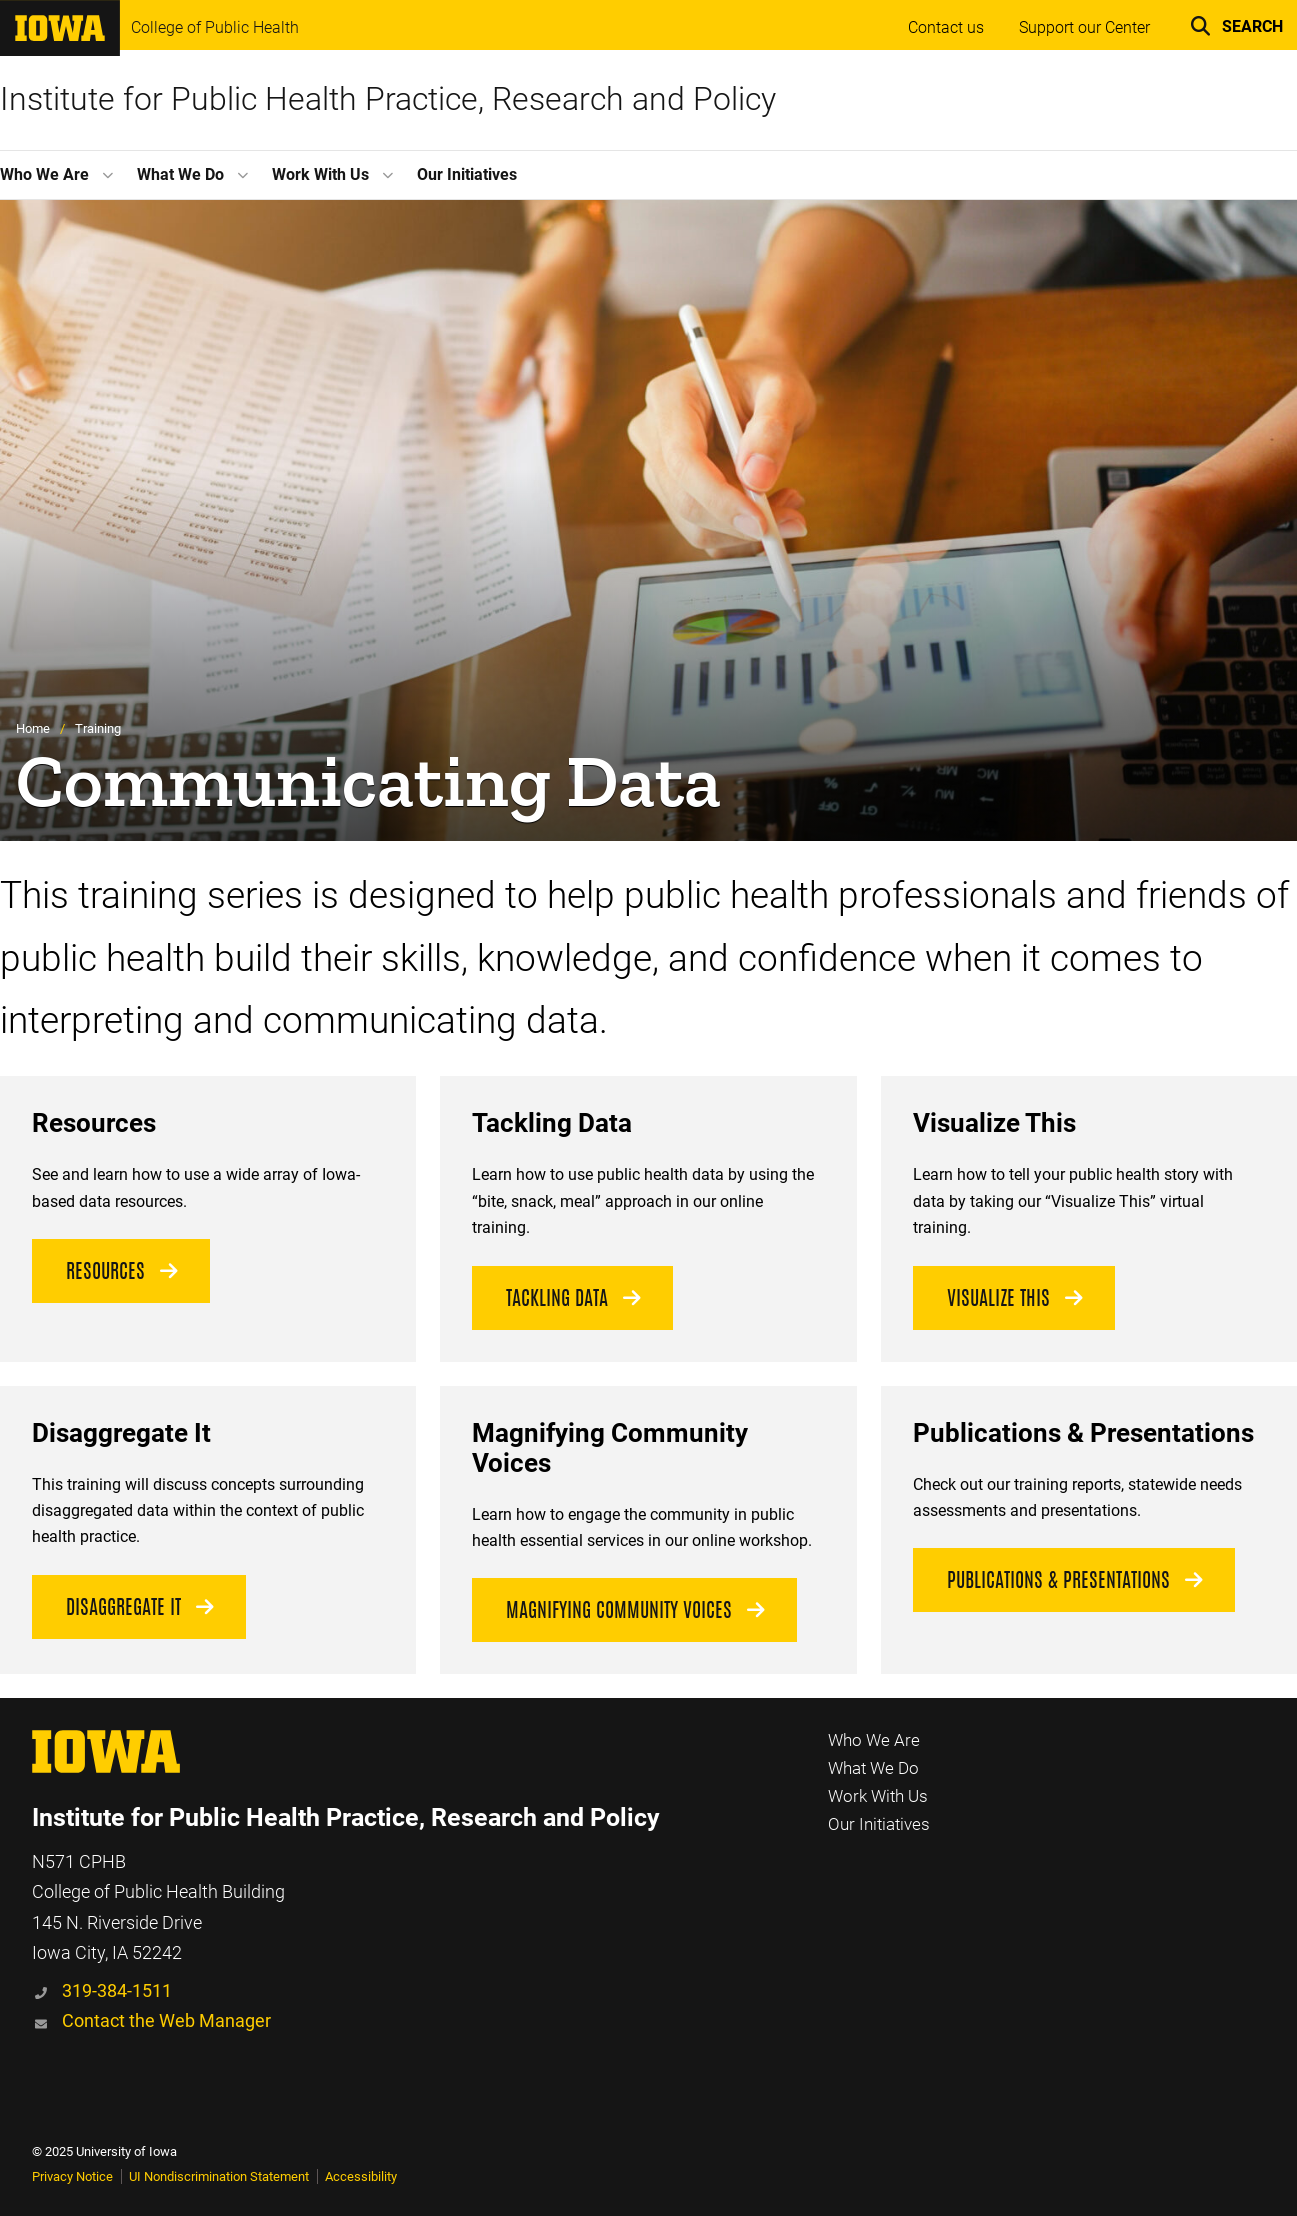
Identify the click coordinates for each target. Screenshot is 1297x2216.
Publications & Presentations (1058, 1580)
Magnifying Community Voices (619, 1610)
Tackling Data (557, 1298)
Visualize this (998, 1298)
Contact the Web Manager (166, 2020)
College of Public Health (215, 28)
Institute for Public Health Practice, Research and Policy (388, 99)
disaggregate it (123, 1607)
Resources (105, 1271)
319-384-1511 (117, 1990)
